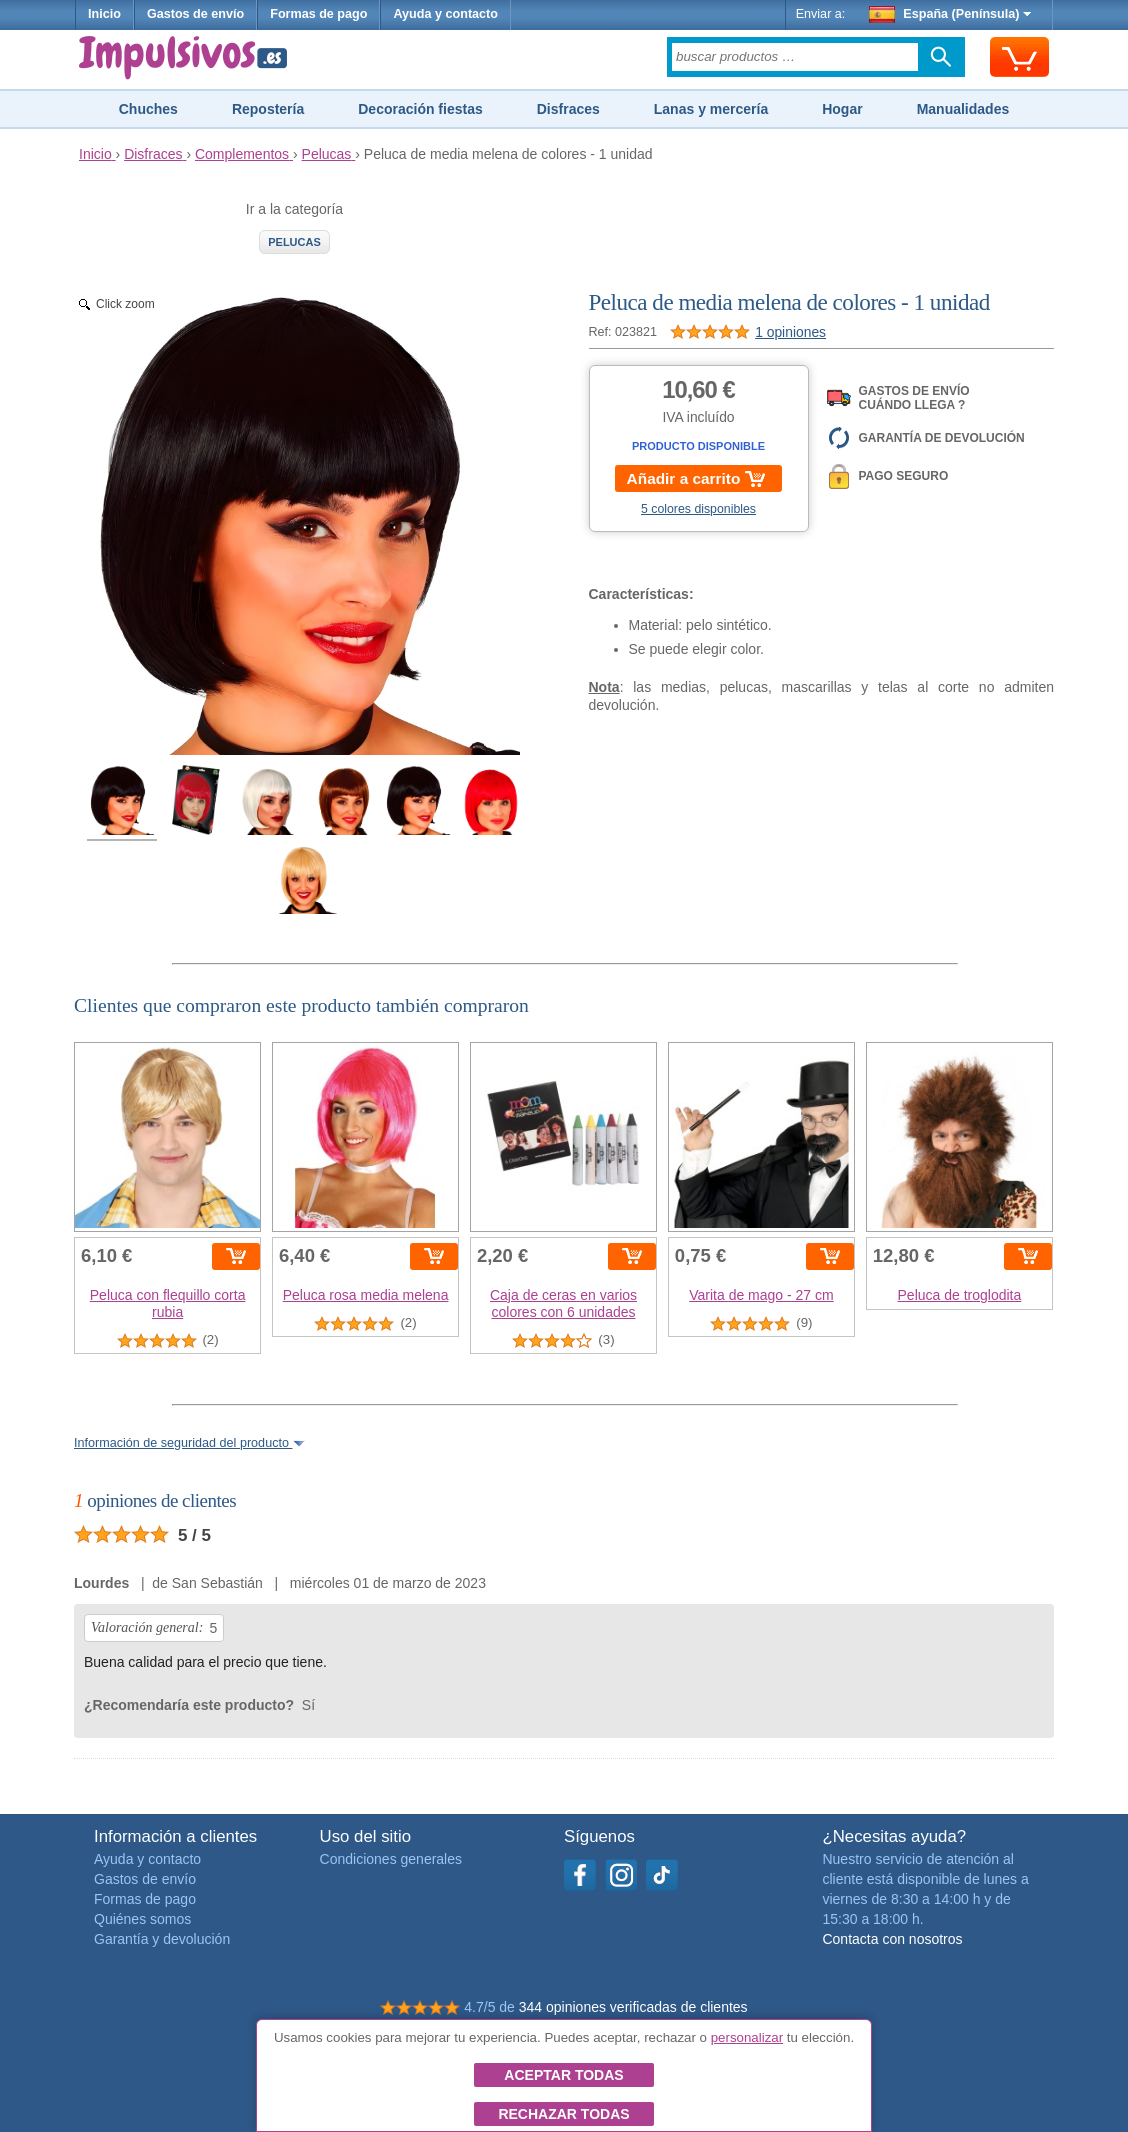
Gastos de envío (195, 14)
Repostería (268, 109)
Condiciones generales (391, 1859)
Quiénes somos (142, 1919)
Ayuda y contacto (445, 14)
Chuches (148, 109)
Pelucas (294, 242)
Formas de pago (318, 14)
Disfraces (568, 109)
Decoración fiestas (420, 109)
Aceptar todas (563, 2075)
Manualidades (963, 109)
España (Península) (950, 14)
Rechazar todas (563, 2114)
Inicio (104, 14)
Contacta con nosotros (892, 1939)
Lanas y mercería (711, 109)
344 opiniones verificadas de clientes (633, 2007)
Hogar (842, 109)
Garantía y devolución (162, 1939)
